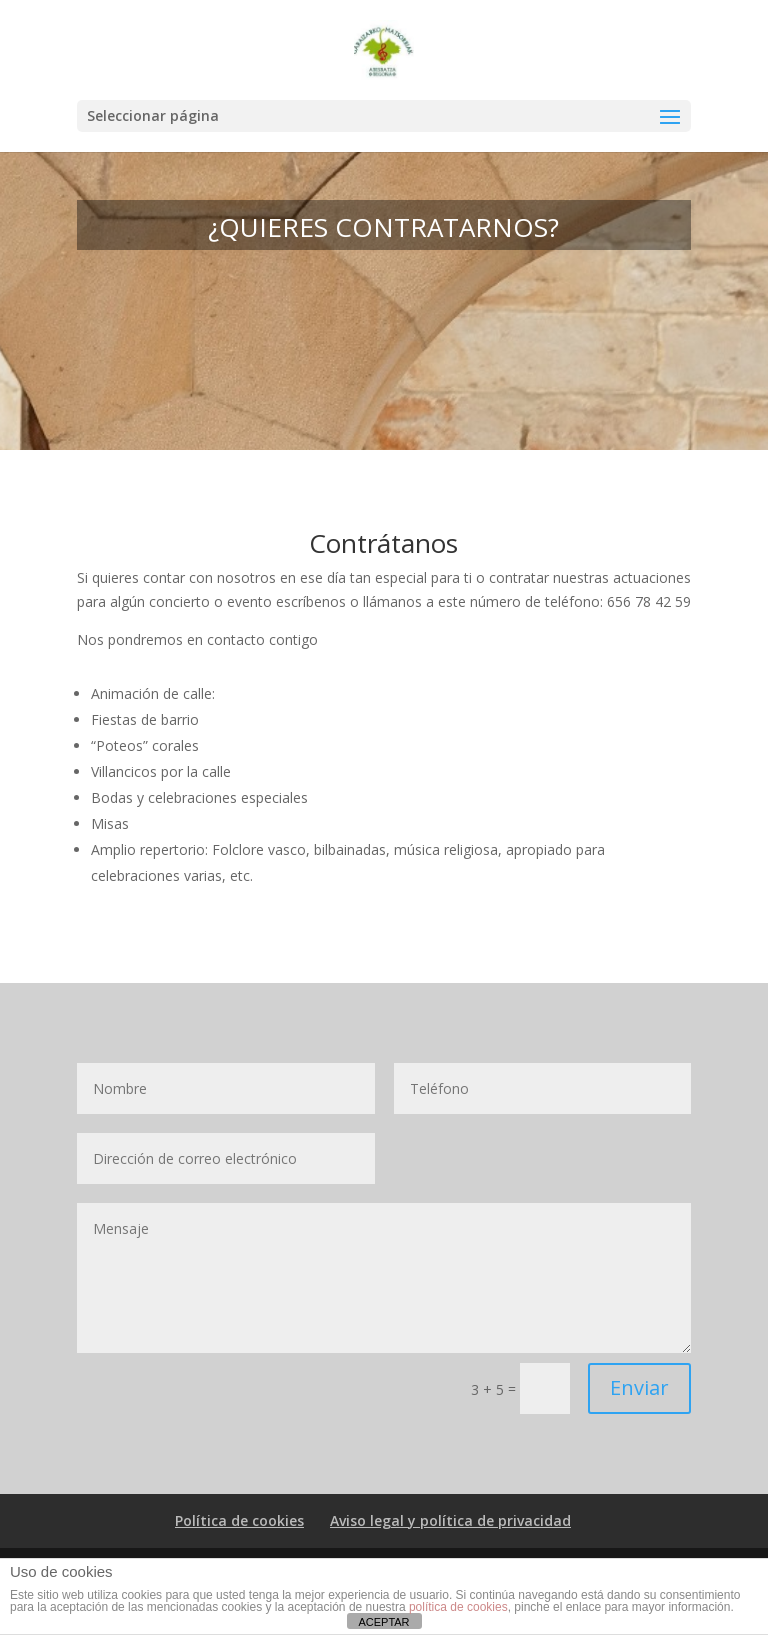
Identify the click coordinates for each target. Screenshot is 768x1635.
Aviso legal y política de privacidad (450, 1520)
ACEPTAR (383, 1622)
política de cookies (458, 1607)
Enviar (639, 1387)
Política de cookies (239, 1520)
